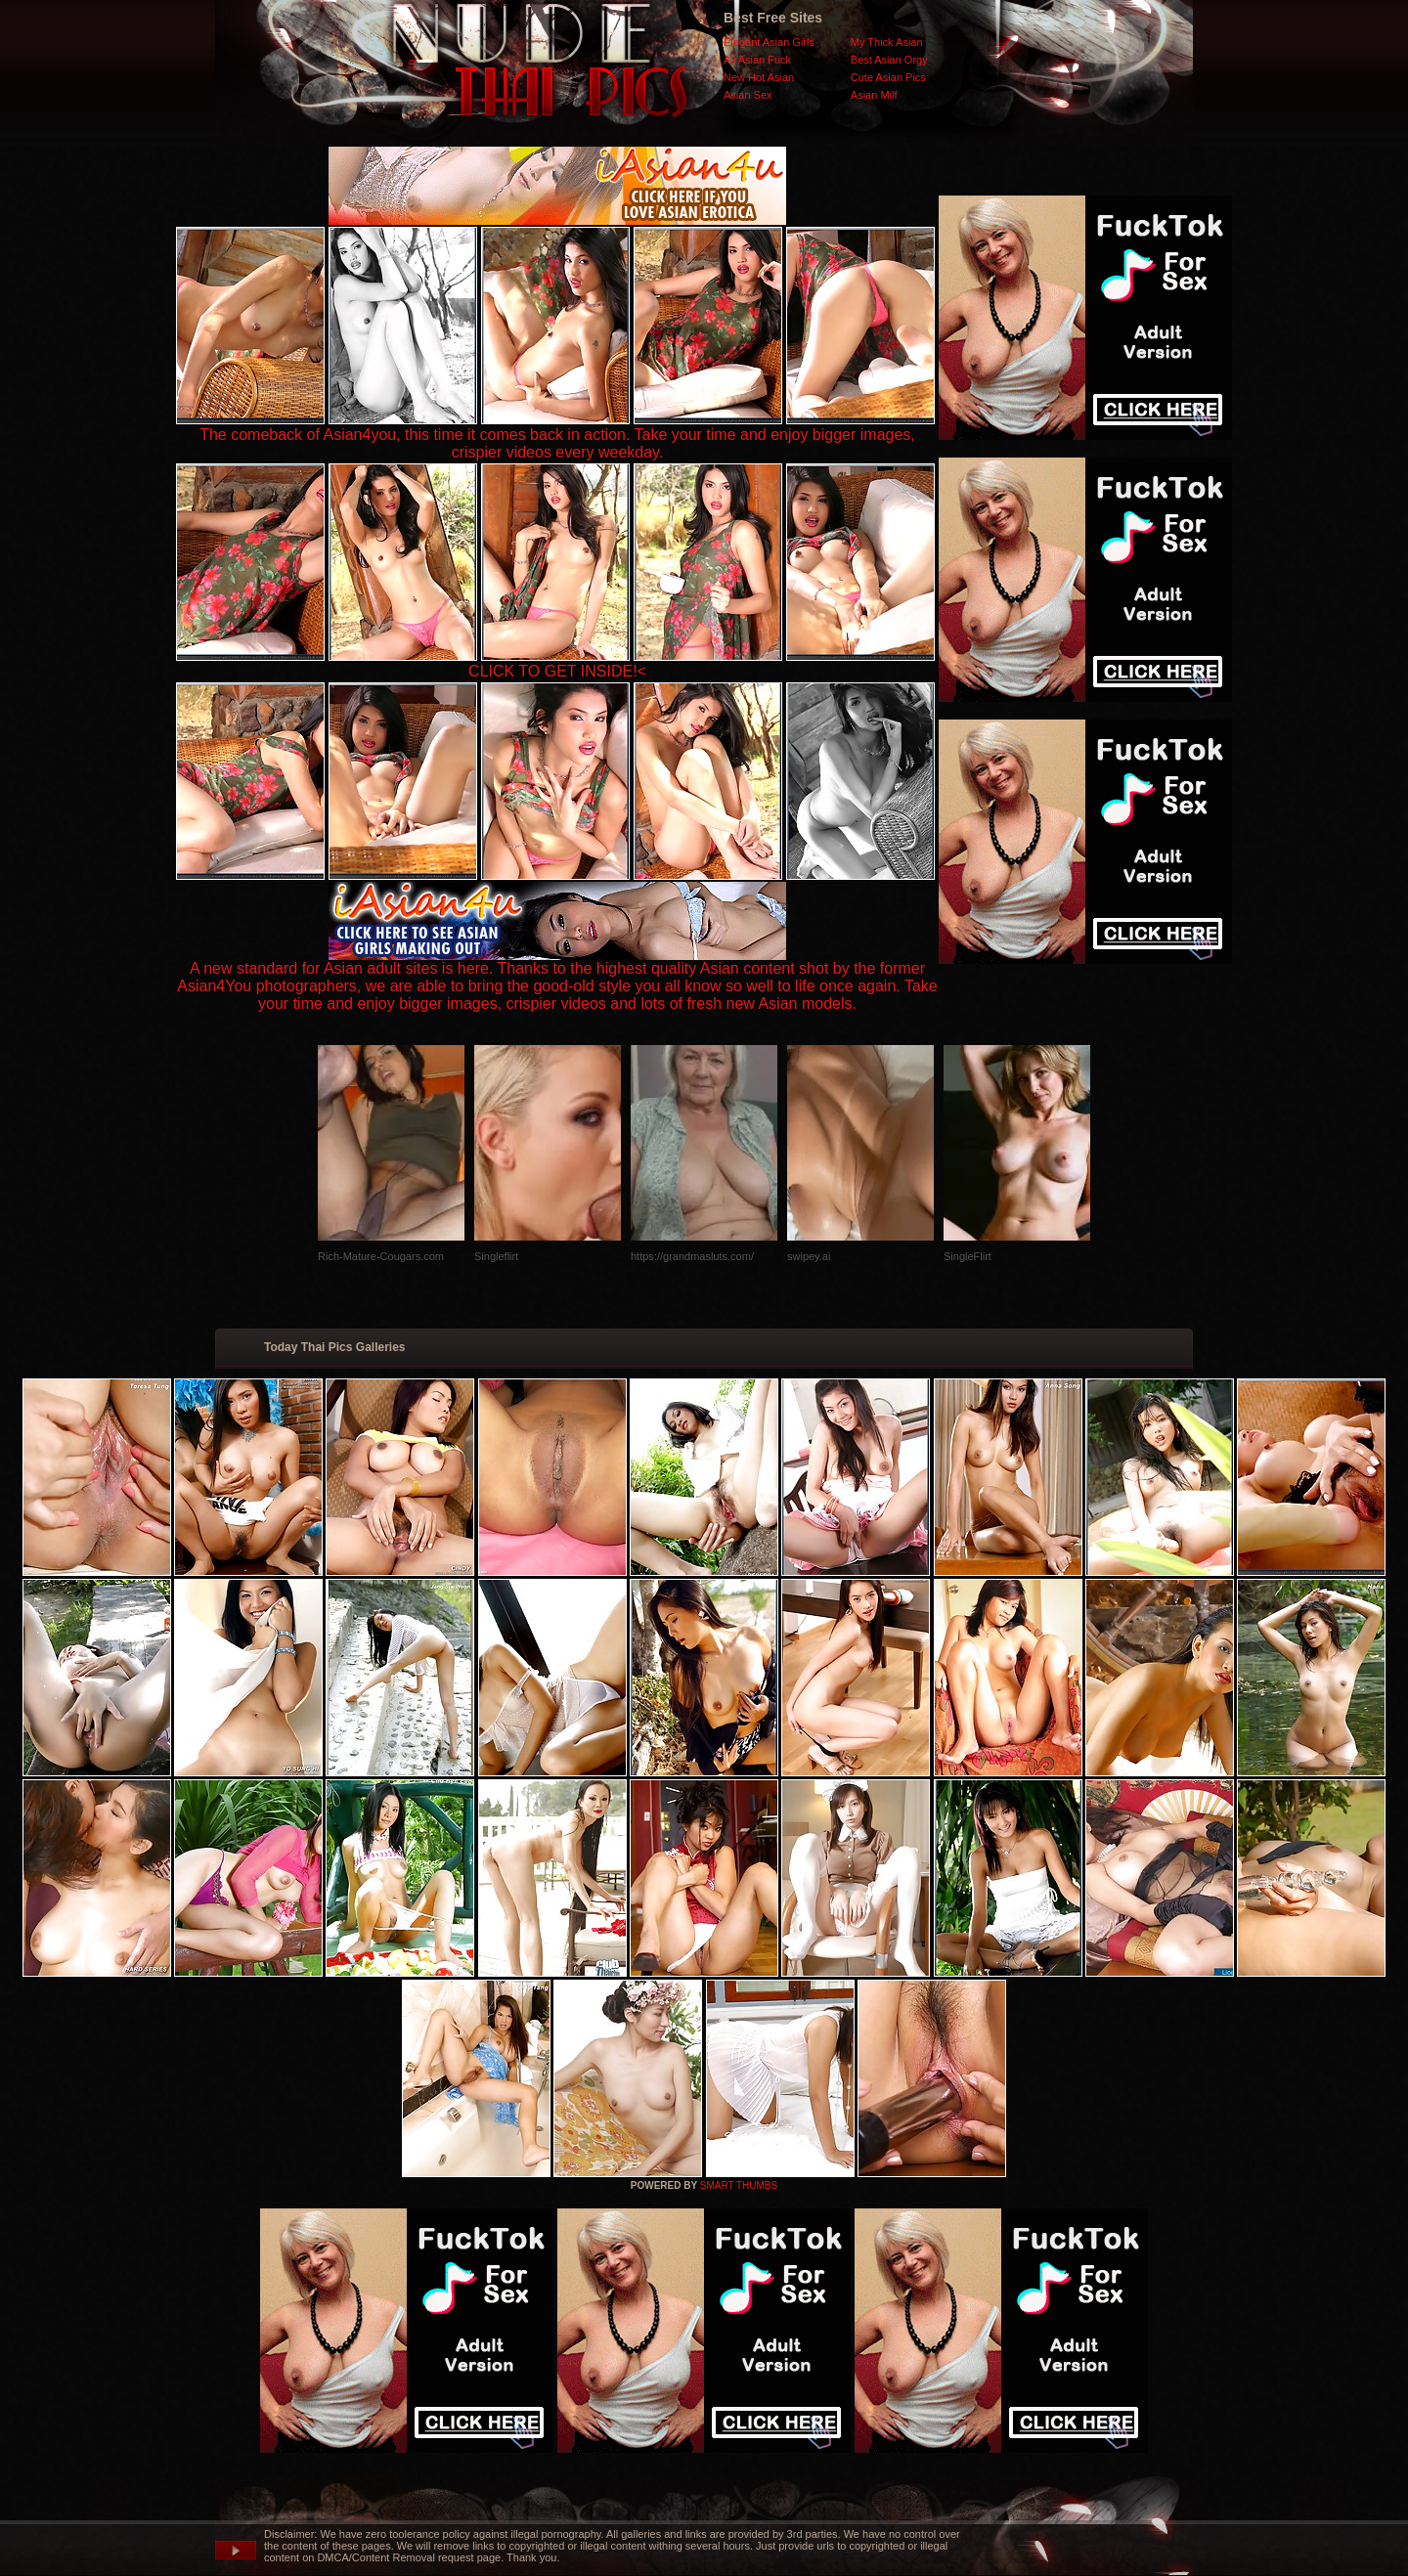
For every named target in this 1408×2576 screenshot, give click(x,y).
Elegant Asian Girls (769, 42)
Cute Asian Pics (888, 77)
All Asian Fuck (757, 59)
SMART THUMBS (738, 2185)
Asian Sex (748, 95)
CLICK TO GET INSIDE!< (557, 671)
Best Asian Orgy (889, 59)
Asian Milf (874, 95)
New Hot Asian (759, 77)
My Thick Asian (887, 42)
